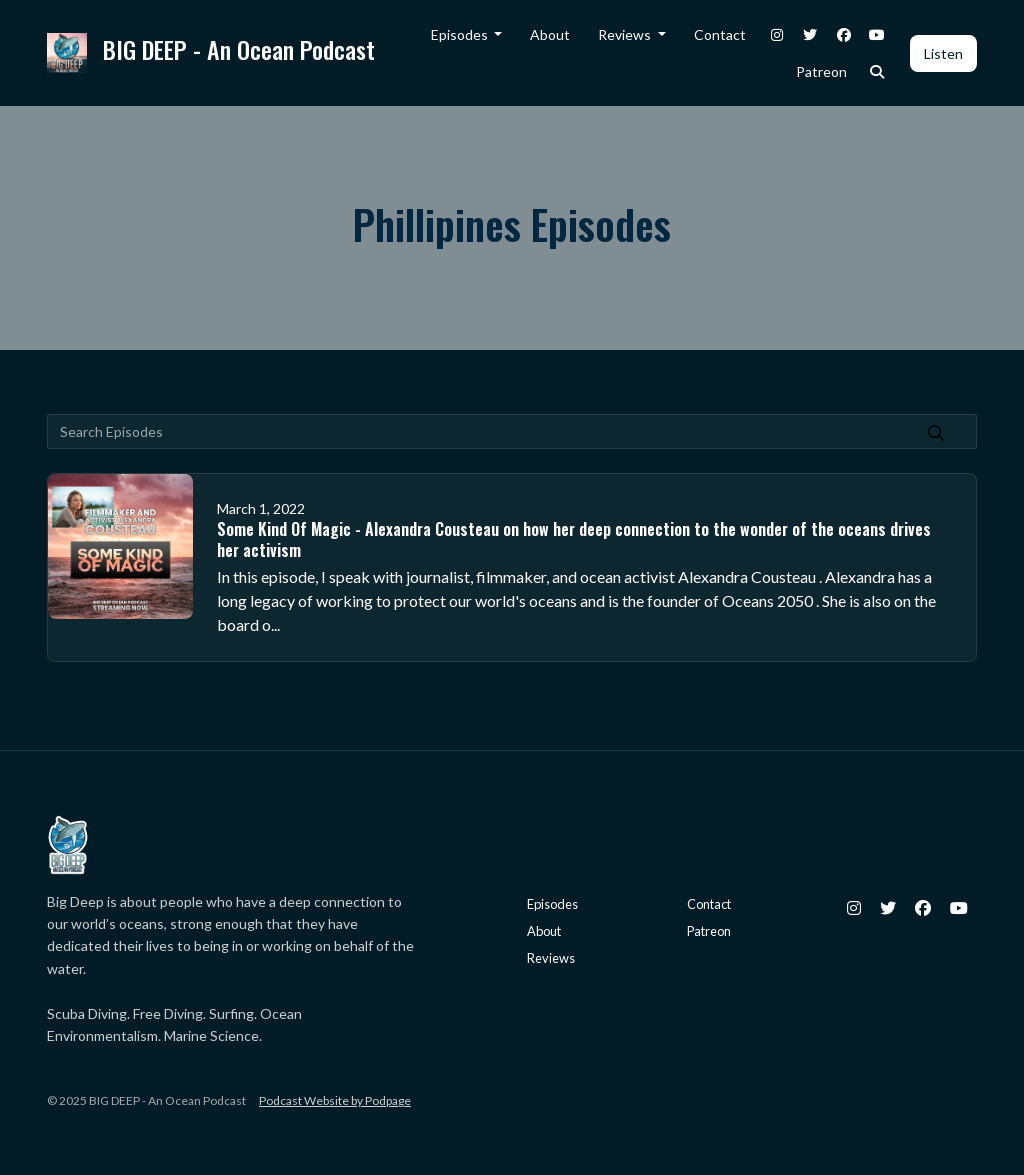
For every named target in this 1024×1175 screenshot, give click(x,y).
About (550, 34)
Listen (943, 53)
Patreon (821, 71)
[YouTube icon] (959, 908)
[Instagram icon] (854, 908)
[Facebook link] (844, 34)
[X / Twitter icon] (888, 908)
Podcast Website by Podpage (335, 1100)
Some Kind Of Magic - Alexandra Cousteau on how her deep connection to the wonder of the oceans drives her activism (574, 539)
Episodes (461, 34)
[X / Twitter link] (811, 34)
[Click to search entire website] (878, 71)
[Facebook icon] (923, 908)
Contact (720, 34)
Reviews (626, 34)
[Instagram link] (777, 34)
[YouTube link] (878, 34)
